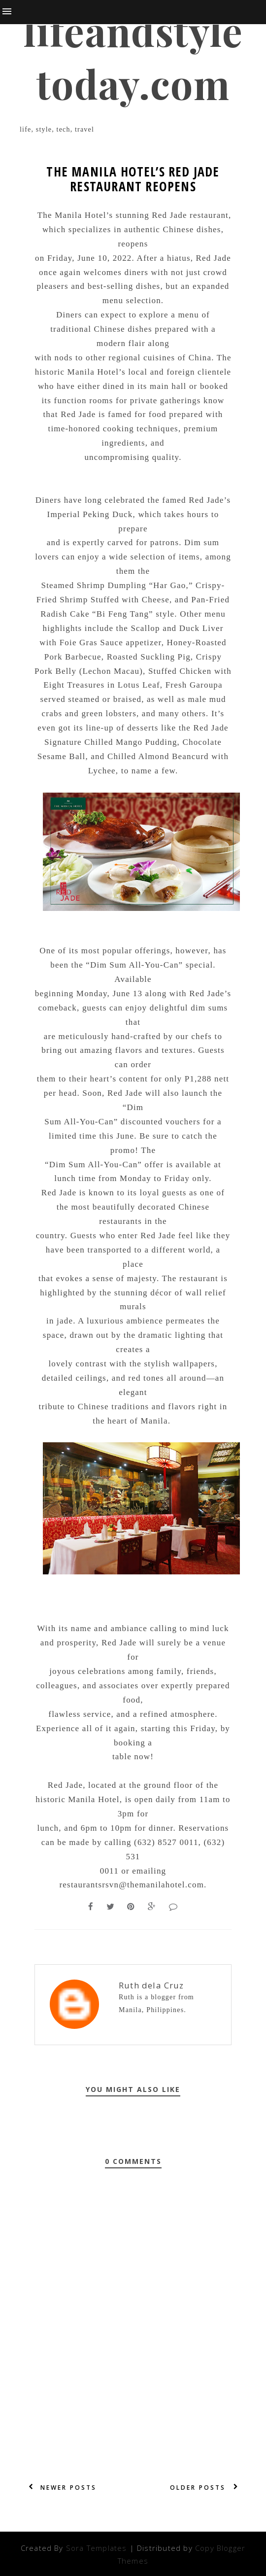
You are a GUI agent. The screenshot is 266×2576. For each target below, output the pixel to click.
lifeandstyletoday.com (133, 56)
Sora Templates (96, 2548)
